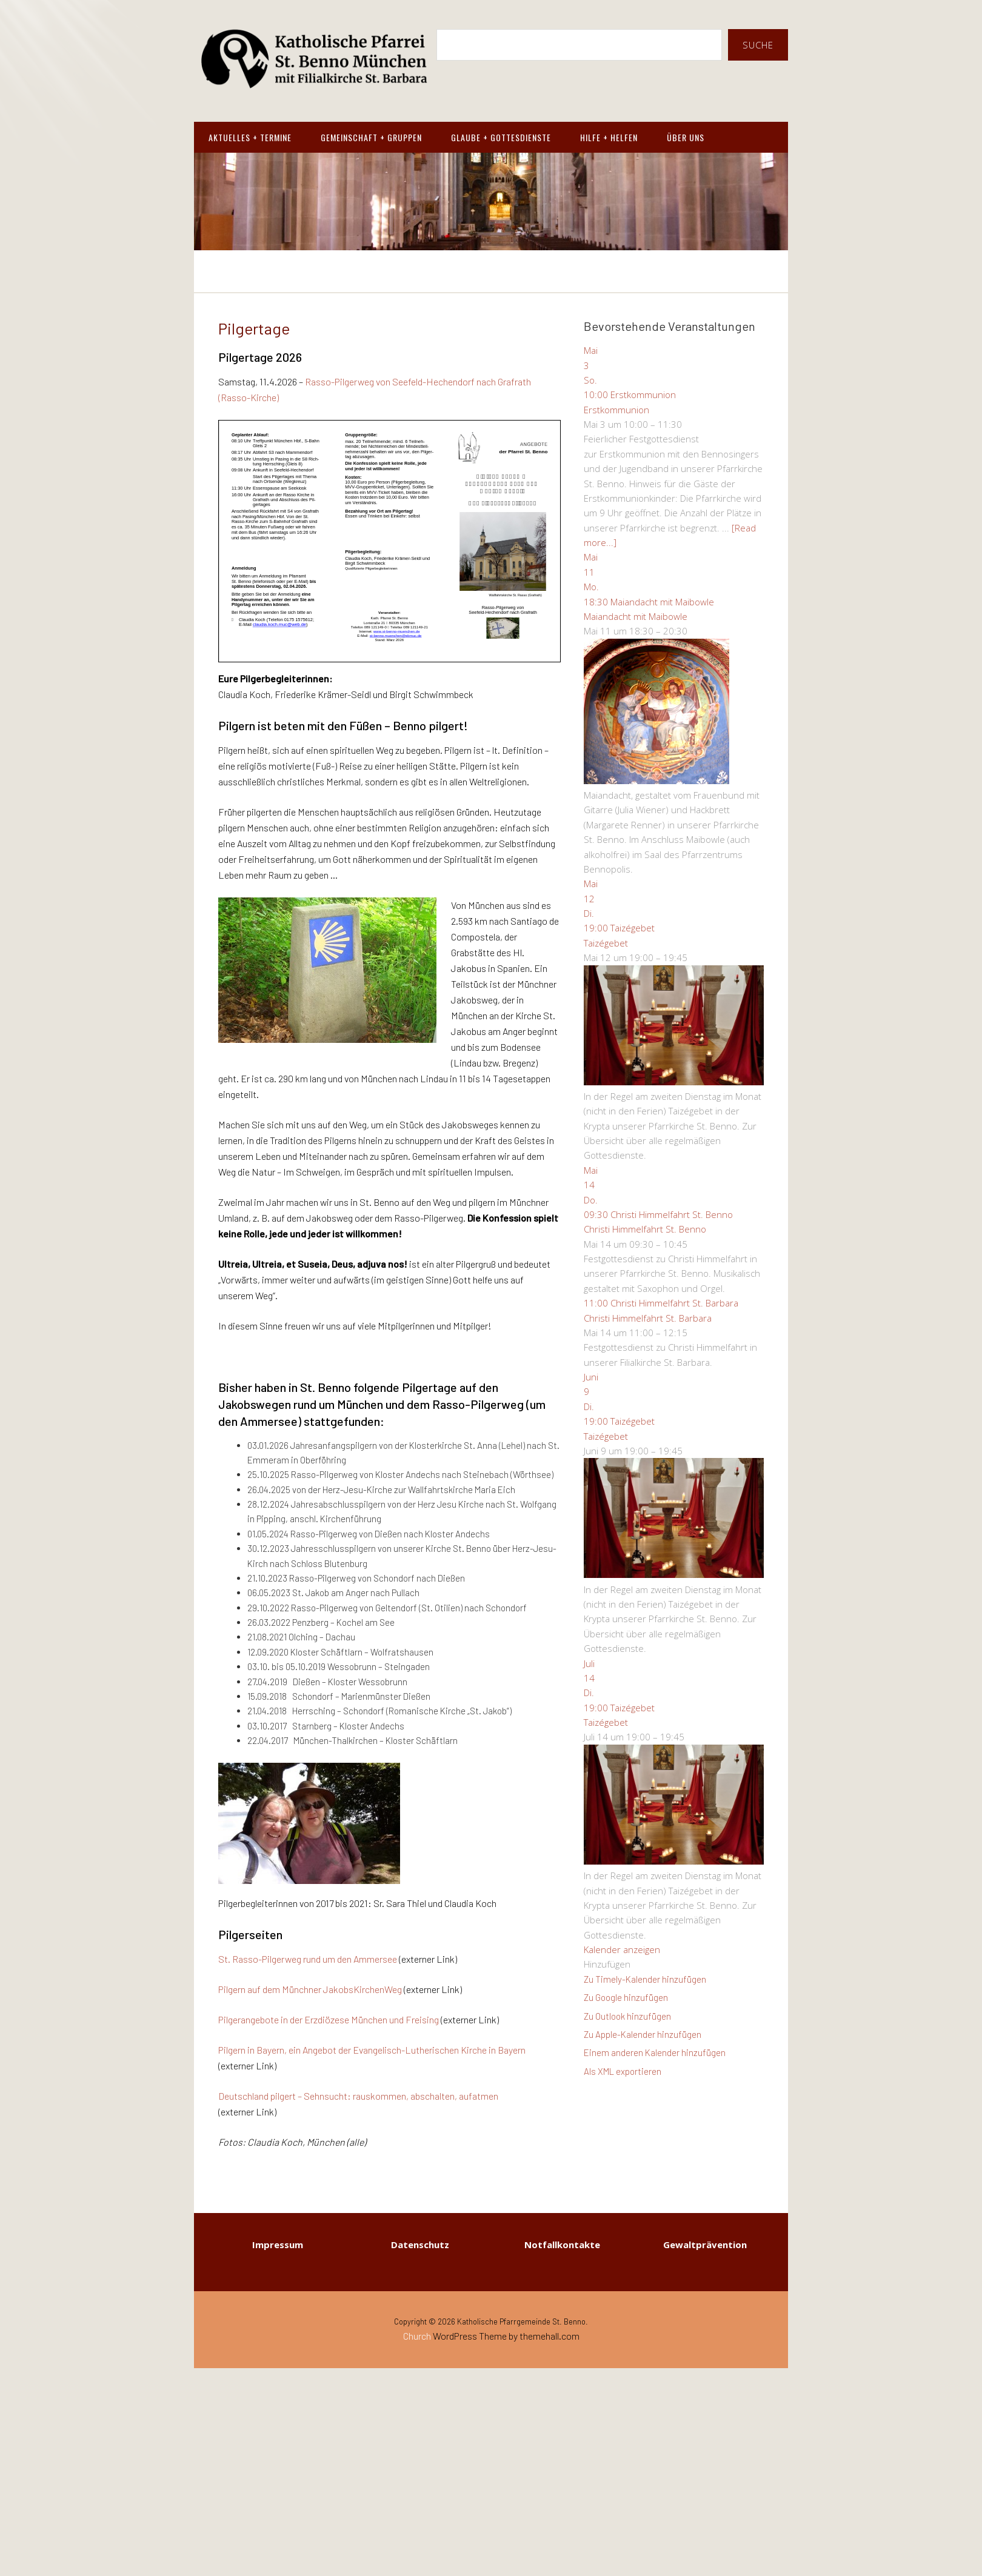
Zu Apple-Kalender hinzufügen (642, 2034)
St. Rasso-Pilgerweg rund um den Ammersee (307, 1959)
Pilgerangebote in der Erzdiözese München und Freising (328, 2019)
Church (417, 2335)
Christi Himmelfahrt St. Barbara (648, 1318)
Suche (758, 45)
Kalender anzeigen (622, 1949)
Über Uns (685, 137)
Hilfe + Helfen (609, 137)
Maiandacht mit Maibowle (635, 616)
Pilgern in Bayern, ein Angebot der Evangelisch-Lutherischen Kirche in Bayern (372, 2049)
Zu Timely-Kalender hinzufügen (645, 1979)
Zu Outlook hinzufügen (627, 2016)
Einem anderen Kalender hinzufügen (655, 2052)
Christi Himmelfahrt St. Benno (645, 1229)
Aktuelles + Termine (250, 137)
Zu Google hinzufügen (626, 1997)
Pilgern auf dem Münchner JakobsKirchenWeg (310, 1989)
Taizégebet (606, 943)
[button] (607, 1964)
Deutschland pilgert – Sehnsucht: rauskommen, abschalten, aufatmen (358, 2096)
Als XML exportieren (622, 2071)
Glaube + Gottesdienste (501, 137)
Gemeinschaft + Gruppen (371, 137)
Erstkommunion (616, 410)
